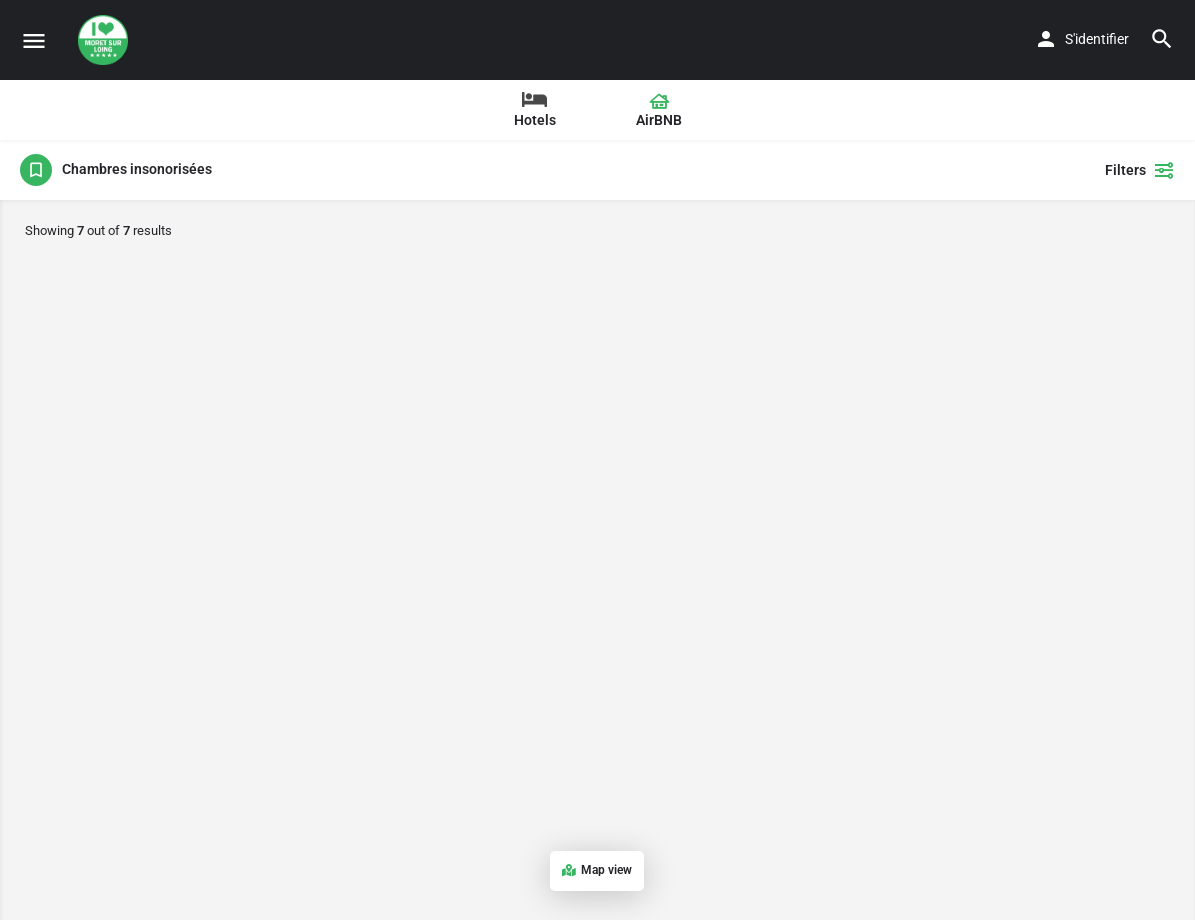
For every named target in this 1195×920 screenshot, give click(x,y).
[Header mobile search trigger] (1162, 39)
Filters (1140, 170)
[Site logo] (105, 40)
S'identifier (1097, 39)
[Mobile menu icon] (34, 40)
